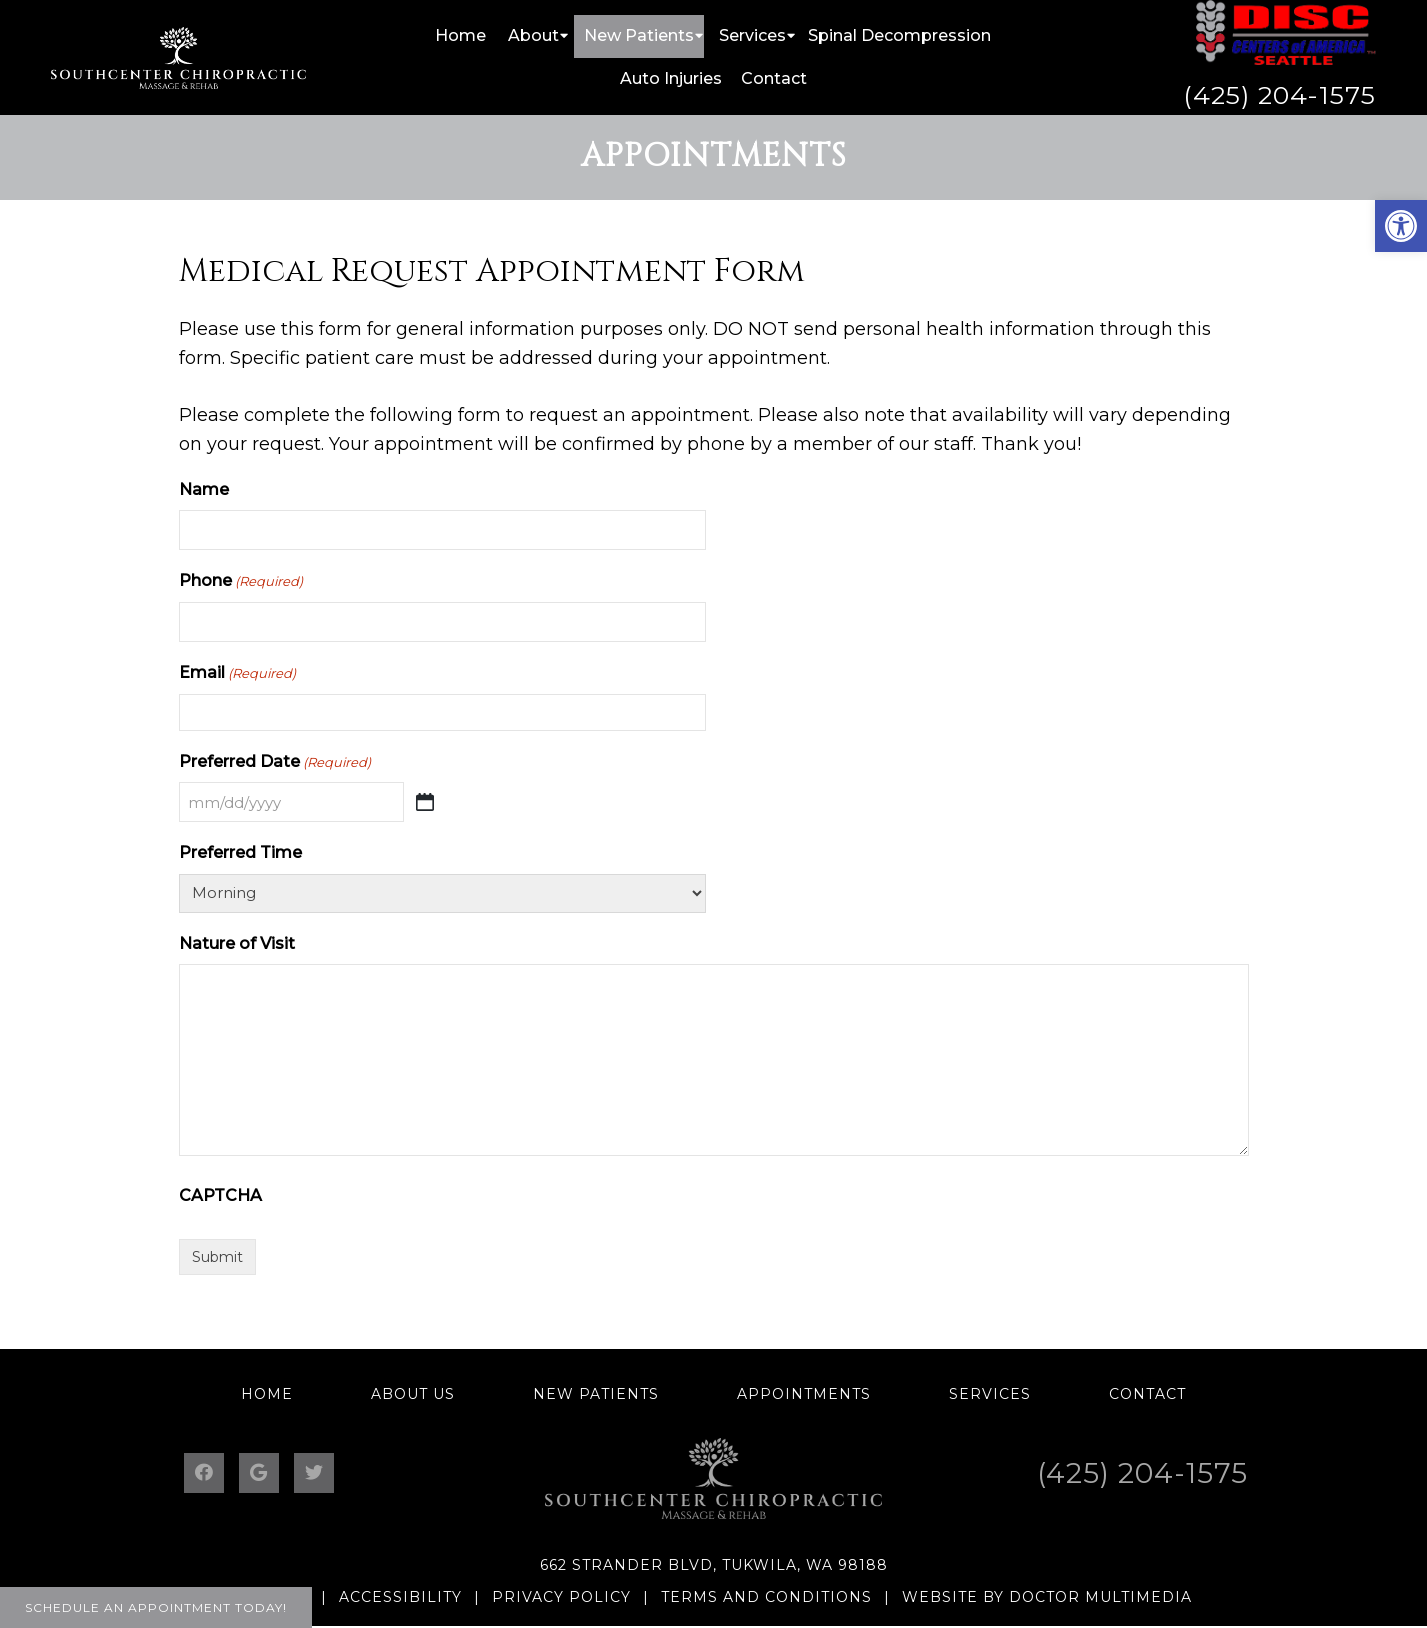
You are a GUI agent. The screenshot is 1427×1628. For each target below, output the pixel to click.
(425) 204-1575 (1279, 95)
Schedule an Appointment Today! (156, 1607)
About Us (413, 1394)
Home (460, 35)
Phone (241, 581)
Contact (774, 78)
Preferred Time (240, 852)
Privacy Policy (561, 1597)
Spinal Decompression (899, 35)
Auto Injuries (671, 78)
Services (752, 35)
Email (237, 673)
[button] (1401, 226)
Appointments (804, 1394)
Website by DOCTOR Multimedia (1047, 1597)
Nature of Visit (237, 943)
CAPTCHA (220, 1195)
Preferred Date (275, 762)
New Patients (639, 35)
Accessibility (400, 1597)
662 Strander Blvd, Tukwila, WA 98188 (714, 1565)
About (533, 35)
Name (204, 489)
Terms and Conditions (766, 1597)
